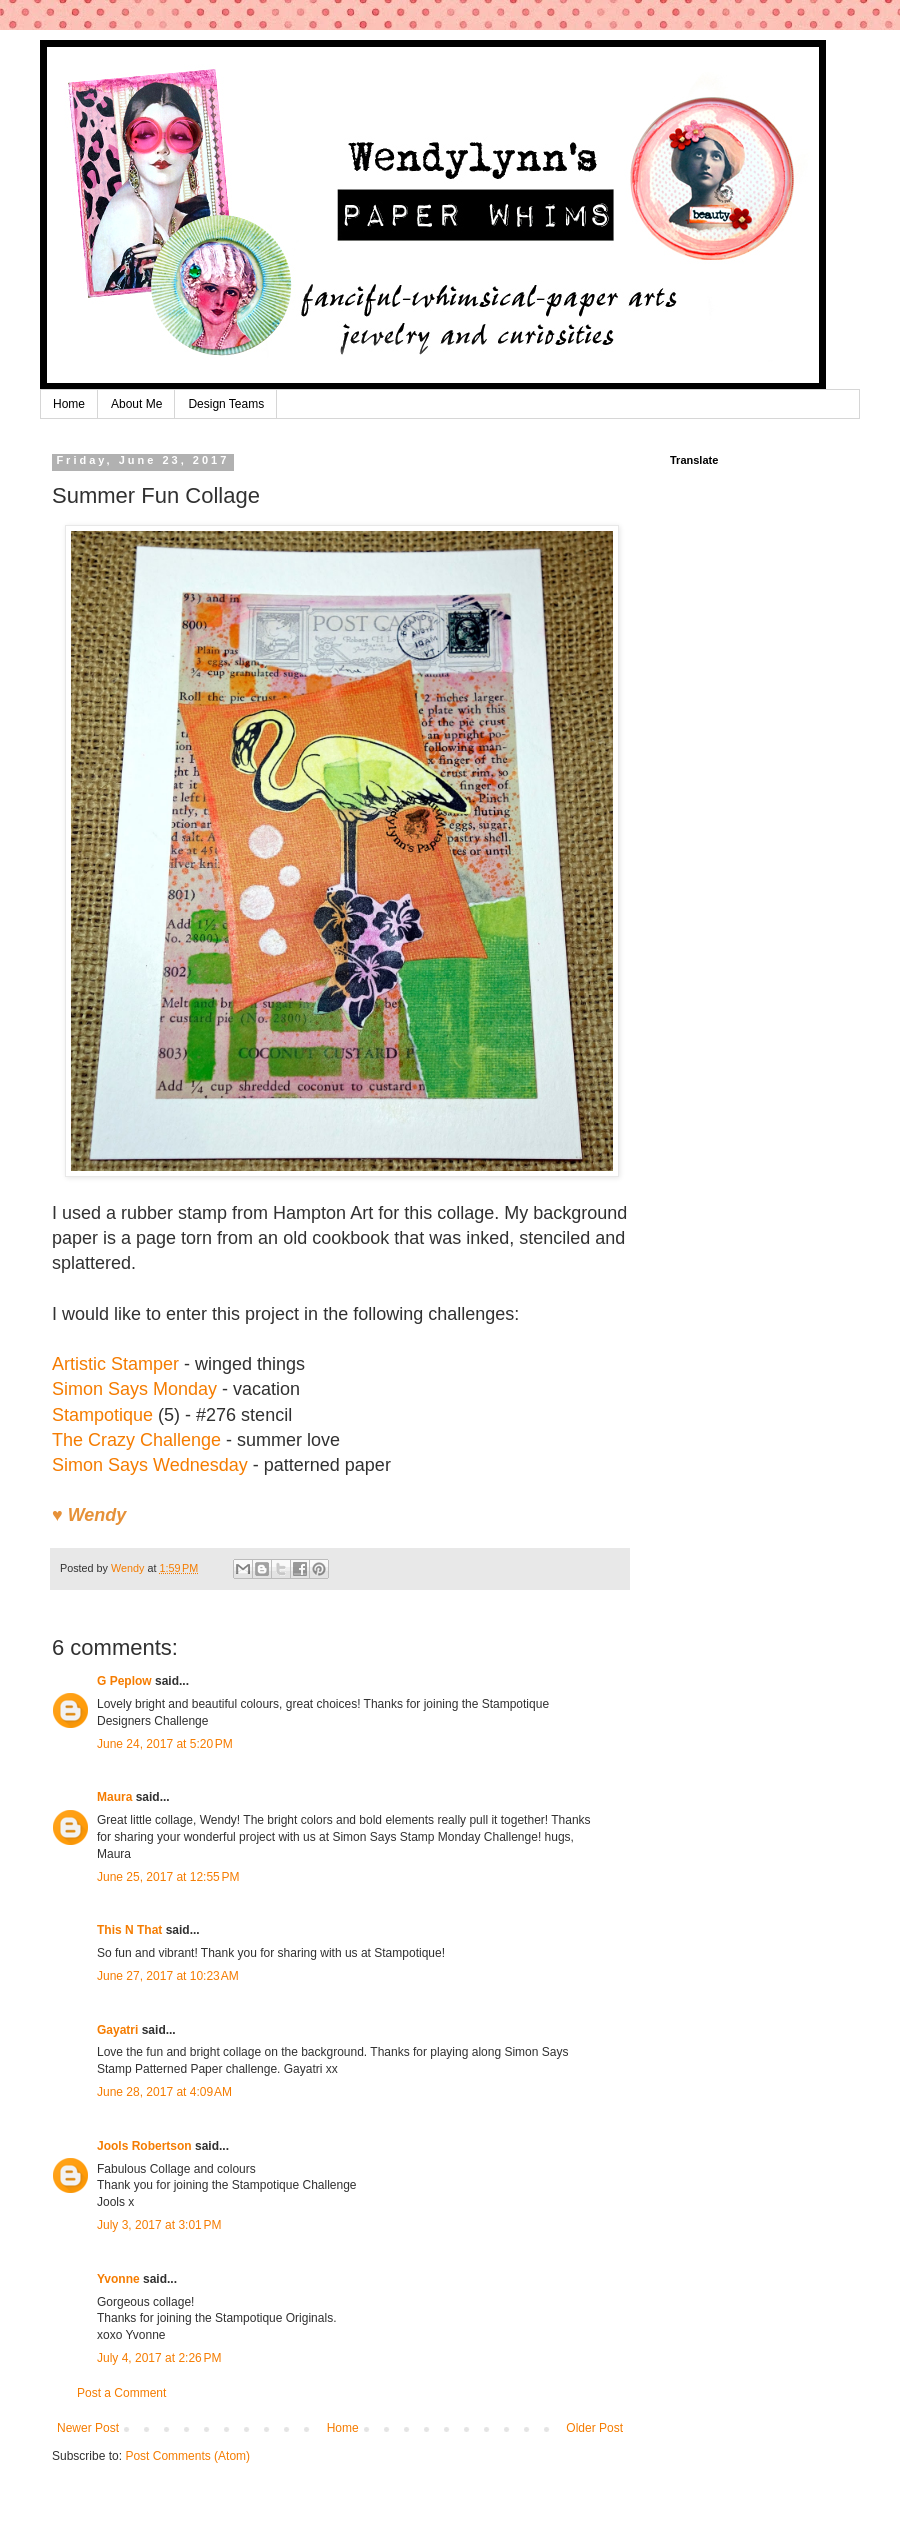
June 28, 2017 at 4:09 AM (164, 2092)
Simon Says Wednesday (150, 1465)
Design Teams (226, 404)
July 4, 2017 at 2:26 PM (159, 2358)
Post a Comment (121, 2393)
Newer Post (88, 2428)
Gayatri (117, 2030)
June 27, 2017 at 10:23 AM (168, 1976)
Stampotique (102, 1415)
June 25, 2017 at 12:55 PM (168, 1877)
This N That (129, 1930)
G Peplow (124, 1681)
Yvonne (118, 2279)
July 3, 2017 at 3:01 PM (159, 2225)
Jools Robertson (144, 2146)
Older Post (594, 2428)
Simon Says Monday (134, 1389)
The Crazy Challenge (136, 1440)
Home (69, 404)
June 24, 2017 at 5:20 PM (165, 1744)
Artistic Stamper (115, 1364)
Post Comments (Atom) (187, 2456)
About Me (136, 404)
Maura (114, 1797)
